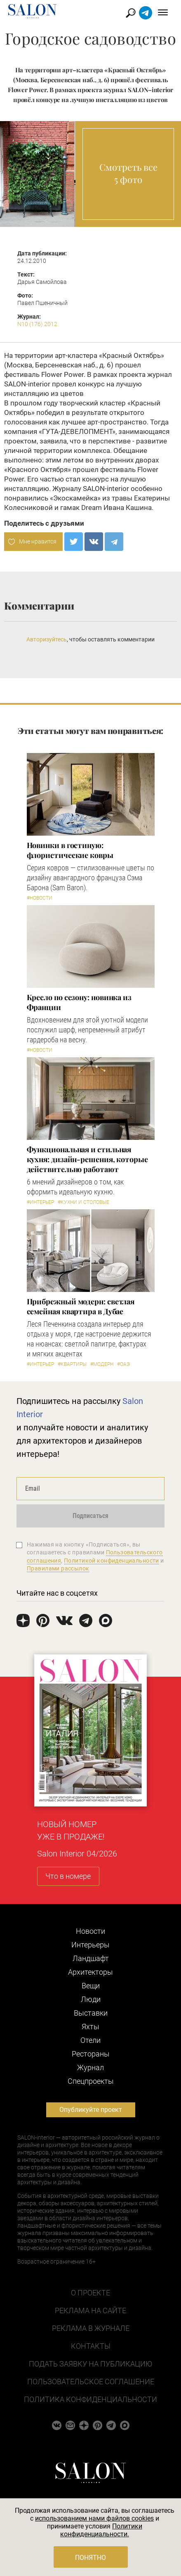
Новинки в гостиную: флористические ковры (70, 850)
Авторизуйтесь (46, 639)
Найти (131, 13)
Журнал (90, 2067)
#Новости (39, 898)
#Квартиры (72, 1364)
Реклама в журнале (90, 2328)
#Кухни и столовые (83, 1202)
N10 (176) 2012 (37, 324)
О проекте (90, 2292)
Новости (90, 1931)
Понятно (90, 2558)
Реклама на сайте (90, 2310)
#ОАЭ (123, 1364)
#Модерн (101, 1364)
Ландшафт (91, 1958)
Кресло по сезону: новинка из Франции (79, 1002)
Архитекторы (90, 1972)
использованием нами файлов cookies (94, 2518)
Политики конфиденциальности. (101, 2530)
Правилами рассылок (58, 1568)
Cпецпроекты (91, 2081)
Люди (91, 1999)
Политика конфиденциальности (90, 2399)
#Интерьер (40, 1202)
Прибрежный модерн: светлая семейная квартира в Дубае (81, 1306)
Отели (90, 2040)
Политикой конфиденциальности (111, 1560)
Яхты (90, 2026)
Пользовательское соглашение (90, 2381)
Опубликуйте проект (90, 2110)
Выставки (91, 2013)
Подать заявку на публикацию (90, 2363)
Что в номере (68, 1876)
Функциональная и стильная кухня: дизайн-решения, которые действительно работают (87, 1159)
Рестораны (91, 2053)
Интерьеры (90, 1944)
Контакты (90, 2346)
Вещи (91, 1985)
